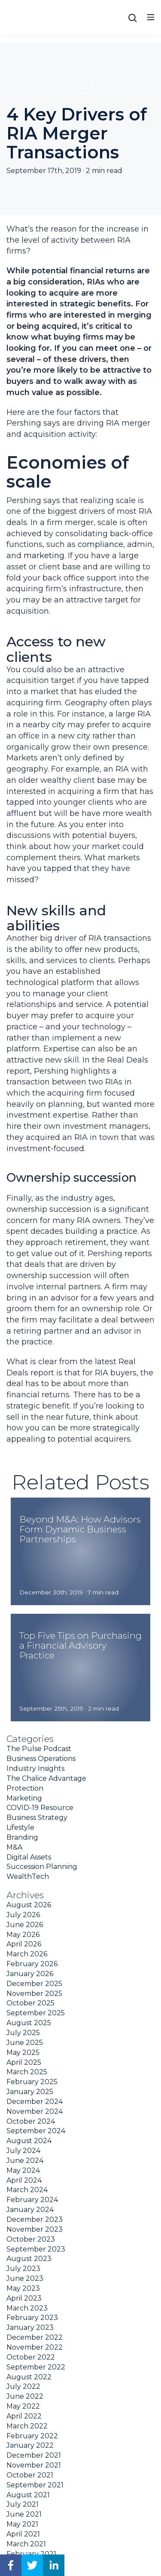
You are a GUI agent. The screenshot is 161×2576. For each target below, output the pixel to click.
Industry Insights (35, 1768)
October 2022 (30, 2357)
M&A (80, 87)
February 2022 (32, 2436)
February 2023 (32, 2317)
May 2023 (23, 2288)
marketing (44, 555)
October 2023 (30, 2239)
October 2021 (29, 2475)
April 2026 (23, 1944)
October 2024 (30, 2121)
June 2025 (24, 2043)
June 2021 (24, 2514)
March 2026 (26, 1954)
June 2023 (24, 2278)
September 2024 (35, 2131)
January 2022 (30, 2445)
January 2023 (30, 2327)
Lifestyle (20, 1827)
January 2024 (30, 2209)
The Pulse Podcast (38, 1749)
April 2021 (23, 2534)
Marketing (24, 1798)
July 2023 (23, 2268)
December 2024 (34, 2101)
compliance (100, 544)
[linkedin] (53, 2565)
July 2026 (23, 1915)
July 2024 (23, 2151)
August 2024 (29, 2141)
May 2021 (22, 2524)
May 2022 (23, 2406)
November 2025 (34, 1993)
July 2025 (23, 2033)
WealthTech (27, 1876)
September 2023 (35, 2249)
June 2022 (24, 2396)
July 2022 (23, 2386)
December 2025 (34, 1984)
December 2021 (33, 2455)
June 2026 (24, 1925)
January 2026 (29, 1974)
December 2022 (34, 2337)
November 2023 (34, 2229)
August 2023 (29, 2259)
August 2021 (28, 2495)
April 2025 (23, 2062)
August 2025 (28, 2023)
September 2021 (35, 2485)
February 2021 (31, 2554)
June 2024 (24, 2160)
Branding (22, 1837)
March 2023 (27, 2308)
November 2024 (34, 2111)
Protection (24, 1788)
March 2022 (27, 2426)
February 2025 (32, 2082)
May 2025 (22, 2052)
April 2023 (24, 2298)
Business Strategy (36, 1817)
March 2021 (26, 2544)
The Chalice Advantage (46, 1778)
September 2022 (35, 2367)
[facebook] (10, 2565)
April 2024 (24, 2180)
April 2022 (24, 2416)
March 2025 (26, 2072)
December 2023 (34, 2219)
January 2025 (29, 2092)
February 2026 (32, 1964)
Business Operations (41, 1758)
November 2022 (34, 2347)
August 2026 (28, 1905)
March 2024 (27, 2190)
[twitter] (32, 2565)
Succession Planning (41, 1867)
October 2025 (30, 2003)
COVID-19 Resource (39, 1808)
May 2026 (22, 1934)
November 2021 (33, 2465)
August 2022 (29, 2377)
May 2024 (23, 2170)
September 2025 (35, 2013)
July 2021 (22, 2504)
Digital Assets (28, 1857)
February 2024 (32, 2200)
